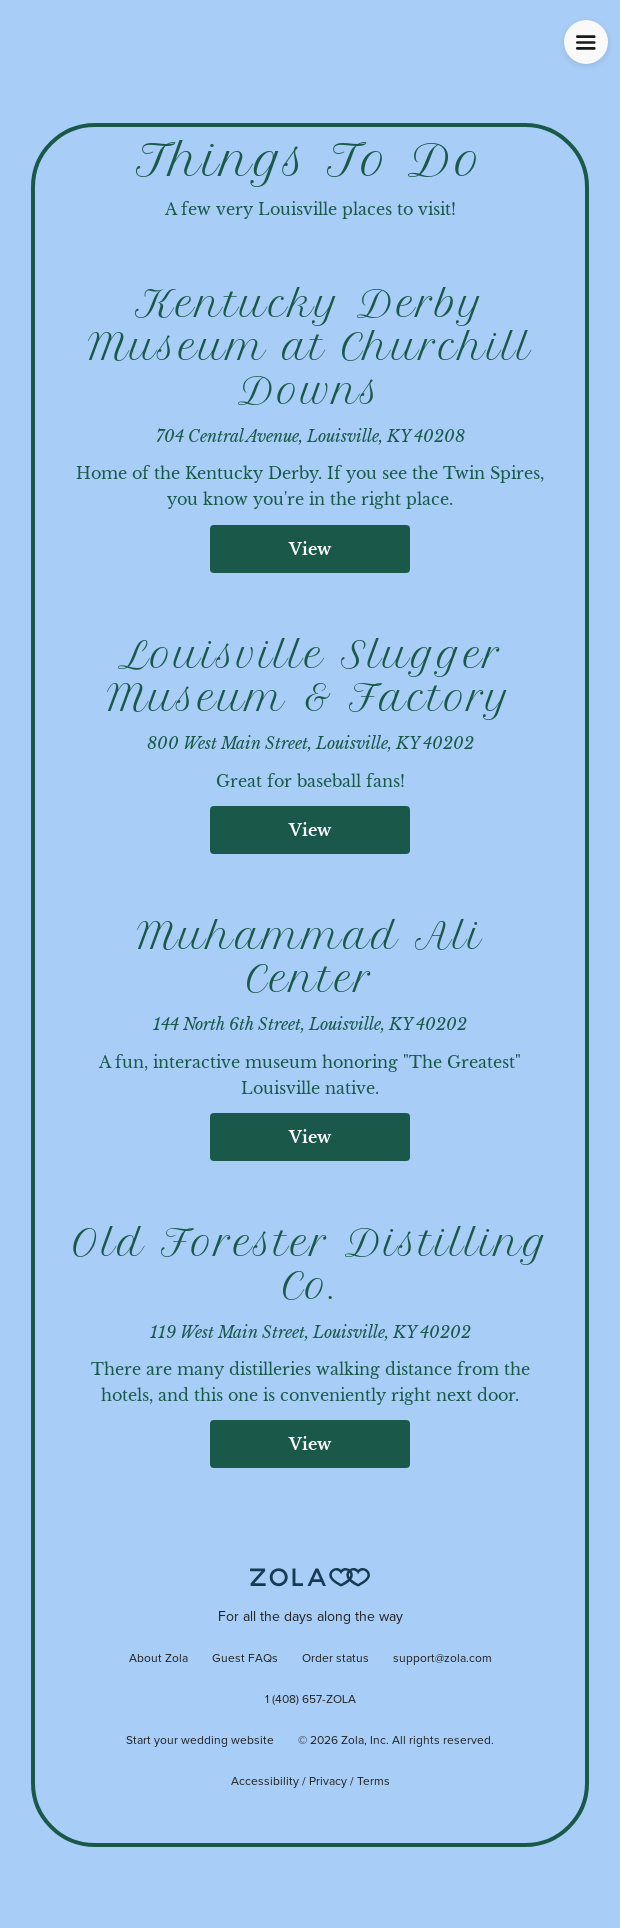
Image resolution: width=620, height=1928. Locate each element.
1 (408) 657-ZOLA (310, 1700)
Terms (373, 1782)
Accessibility (265, 1782)
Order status (335, 1659)
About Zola (158, 1659)
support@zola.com (442, 1659)
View (310, 549)
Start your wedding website (200, 1741)
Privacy (328, 1782)
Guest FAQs (245, 1659)
